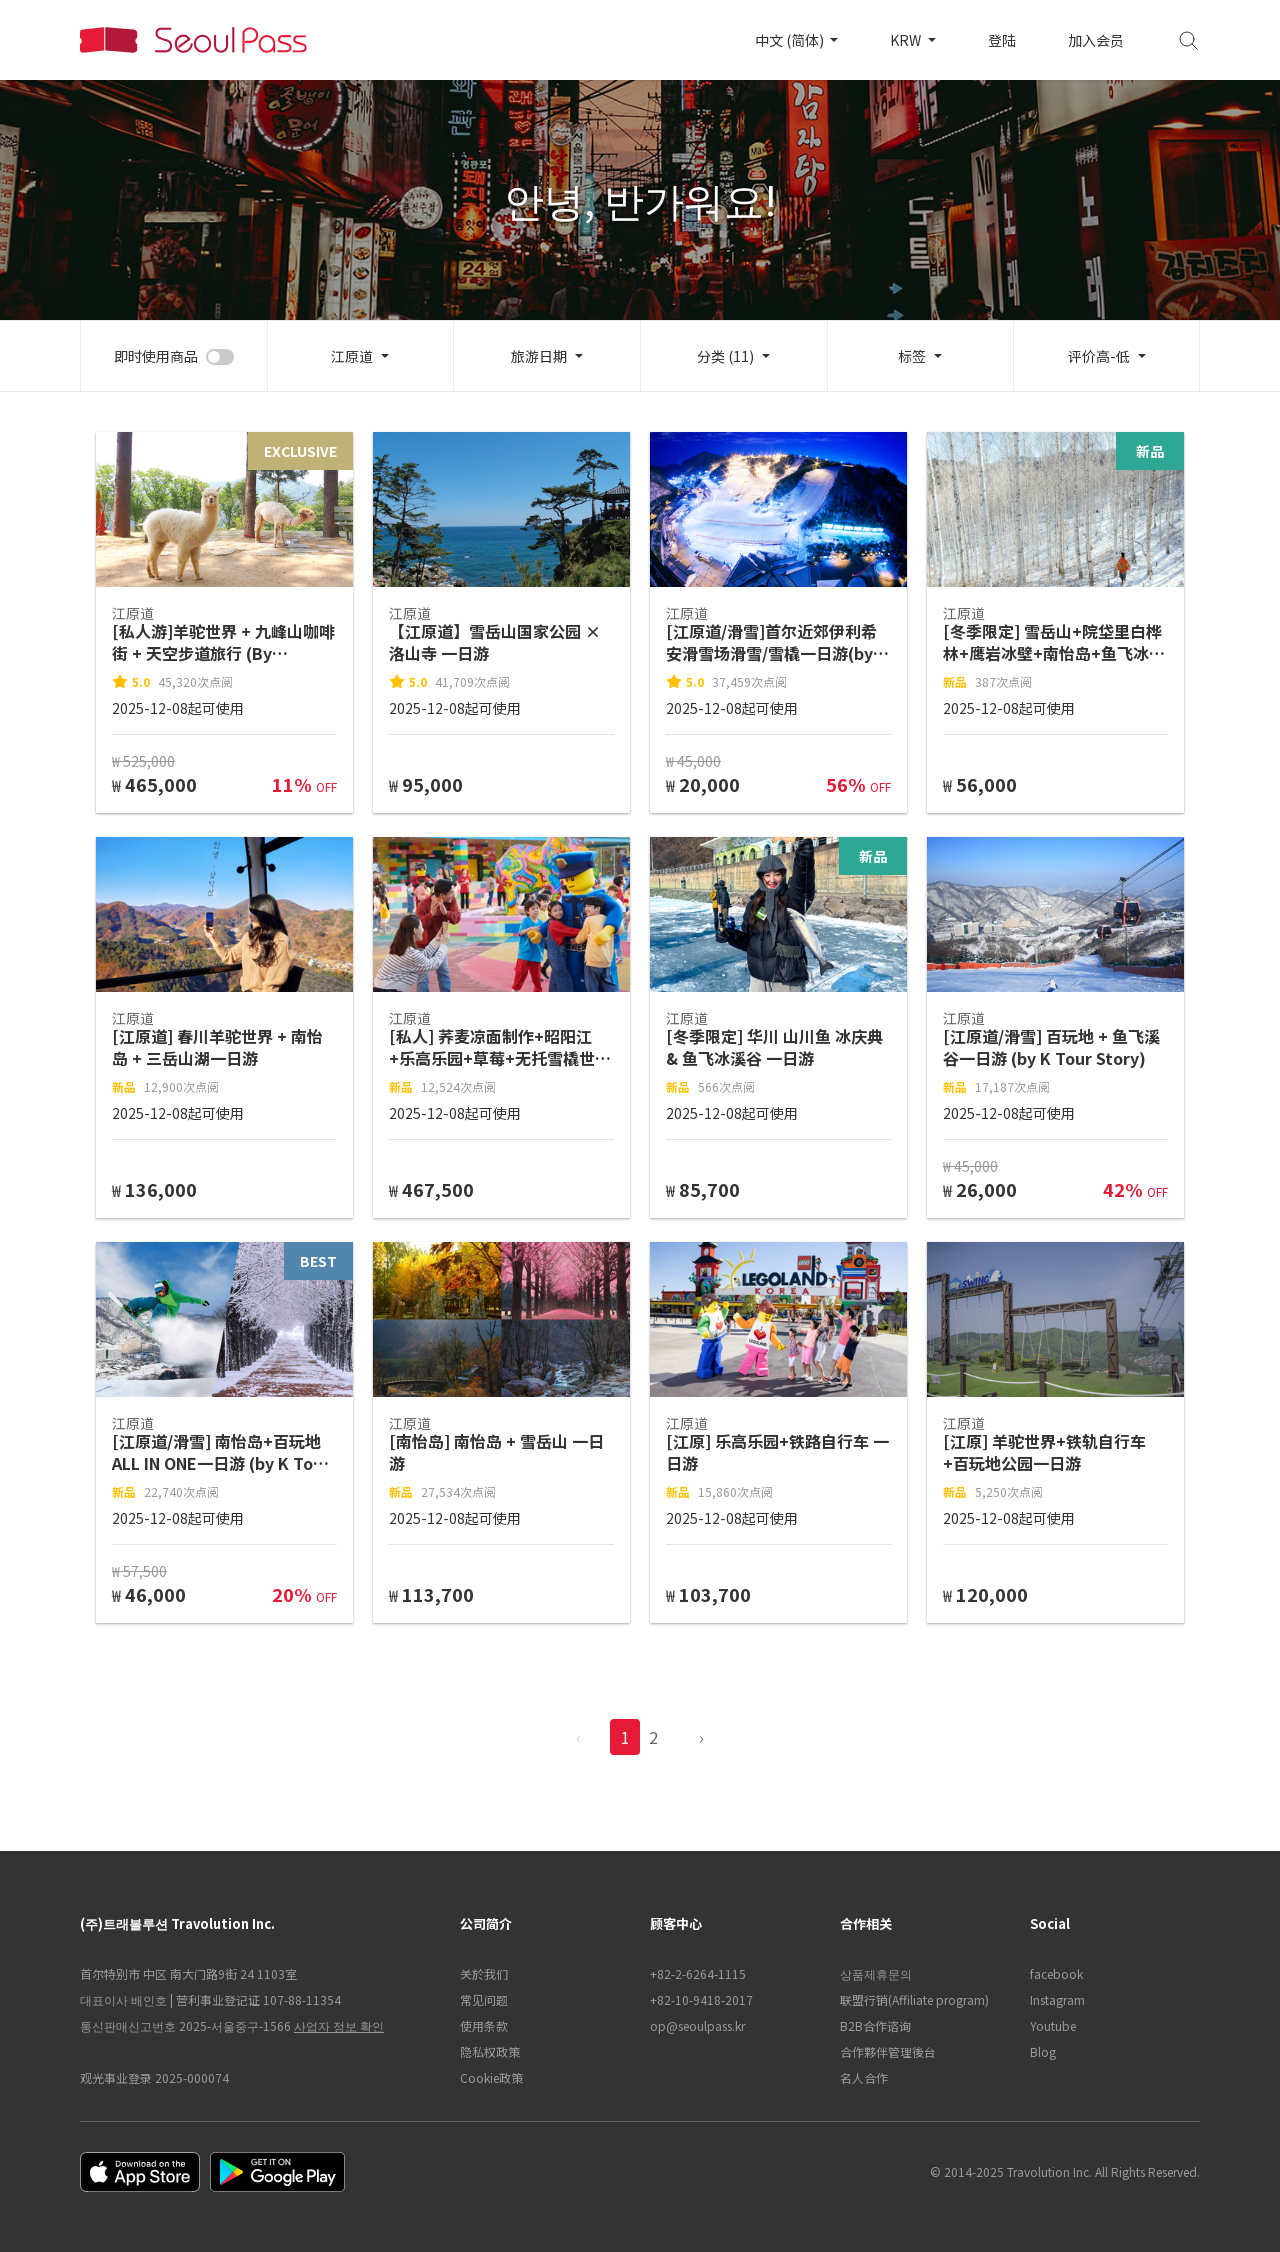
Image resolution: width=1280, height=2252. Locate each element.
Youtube (1053, 2025)
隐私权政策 (490, 2051)
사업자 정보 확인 (339, 2025)
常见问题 (484, 1999)
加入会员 (1096, 40)
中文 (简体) (791, 40)
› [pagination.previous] (701, 1737)
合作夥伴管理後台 (888, 2051)
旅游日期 (539, 356)
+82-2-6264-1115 (698, 1973)
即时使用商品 (156, 356)
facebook (1056, 1973)
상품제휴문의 (876, 1973)
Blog (1043, 2051)
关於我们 (484, 1973)
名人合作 (864, 2077)
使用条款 (484, 2025)
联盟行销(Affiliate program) (914, 1999)
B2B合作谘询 (875, 2025)
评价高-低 (1099, 356)
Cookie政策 (491, 2077)
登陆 (1002, 40)
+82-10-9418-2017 (701, 1999)
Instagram (1057, 1999)
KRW (907, 40)
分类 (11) (725, 356)
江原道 (352, 356)
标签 (912, 356)
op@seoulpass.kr (697, 2025)
